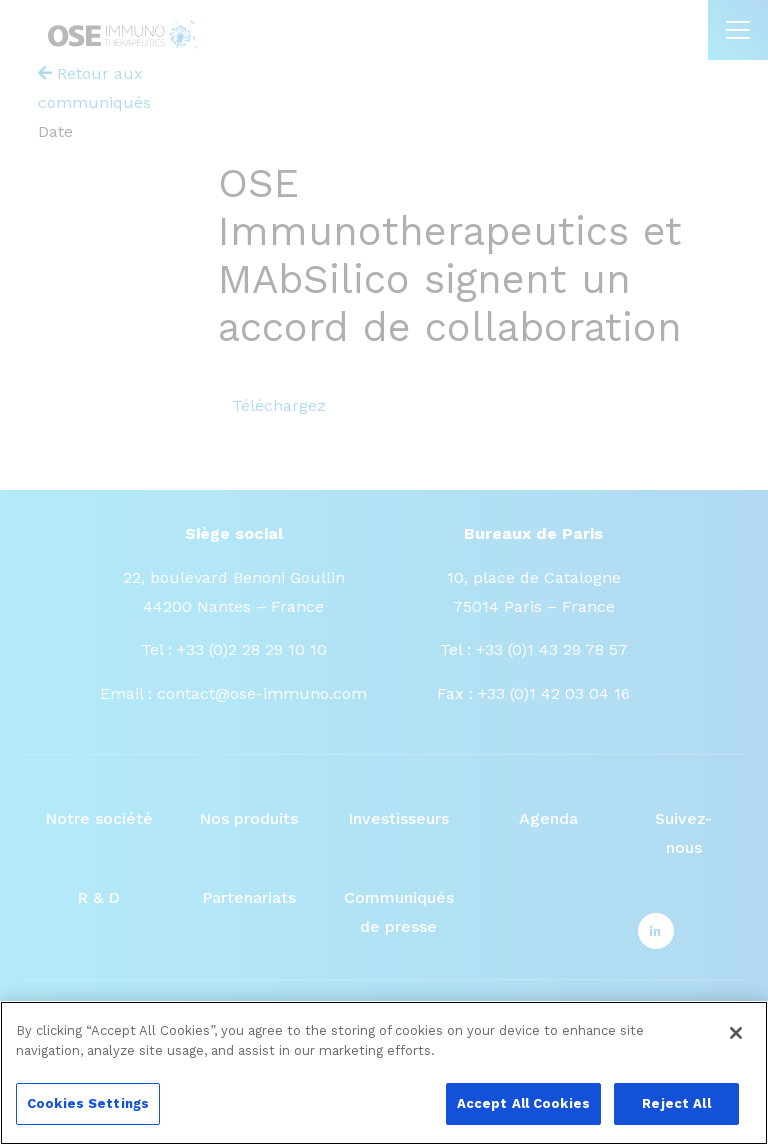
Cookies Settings (88, 1115)
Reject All (676, 1115)
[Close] (736, 1045)
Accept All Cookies (523, 1115)
